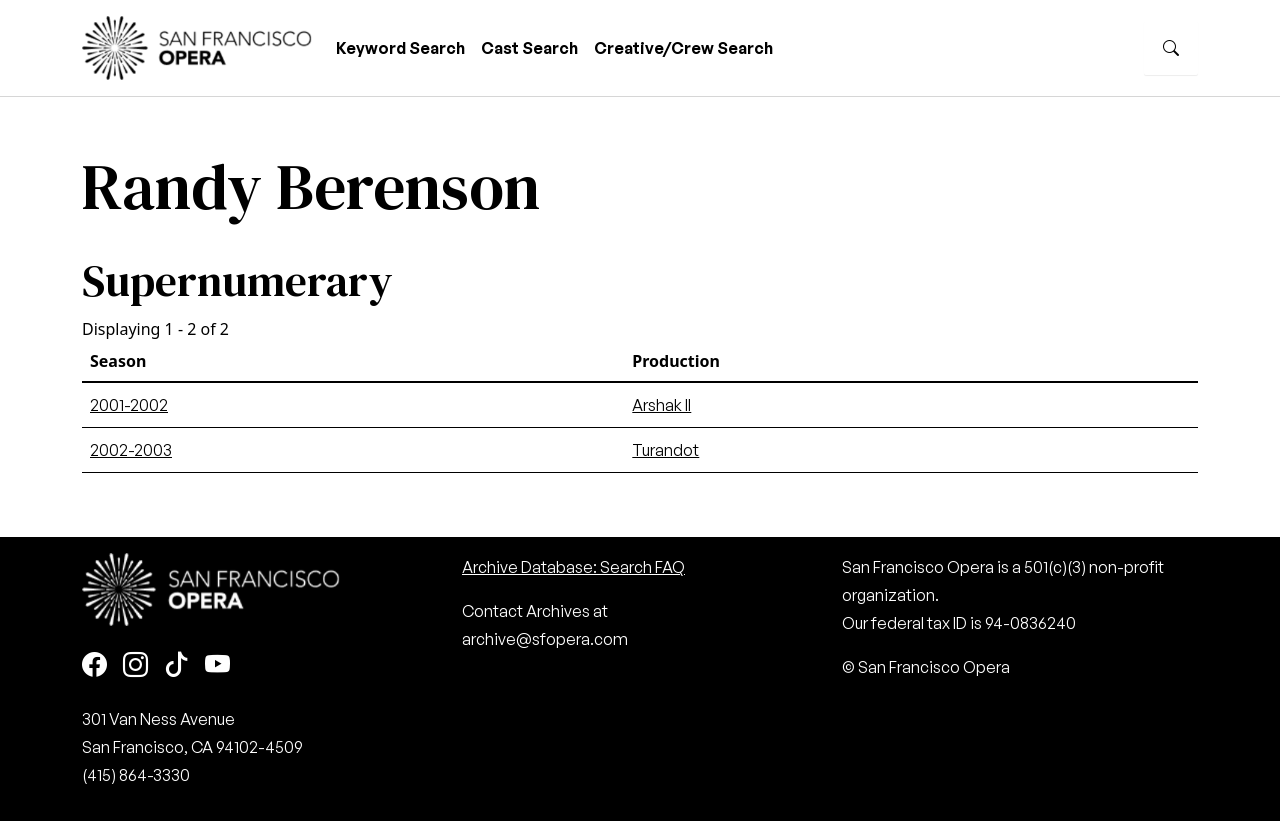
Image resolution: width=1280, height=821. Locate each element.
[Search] (1171, 48)
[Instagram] (135, 665)
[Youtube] (217, 665)
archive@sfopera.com (545, 639)
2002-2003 (131, 450)
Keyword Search (400, 48)
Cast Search (529, 48)
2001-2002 (129, 405)
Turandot (665, 450)
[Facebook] (94, 665)
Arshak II (661, 405)
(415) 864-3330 (136, 775)
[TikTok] (176, 665)
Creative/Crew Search (683, 48)
